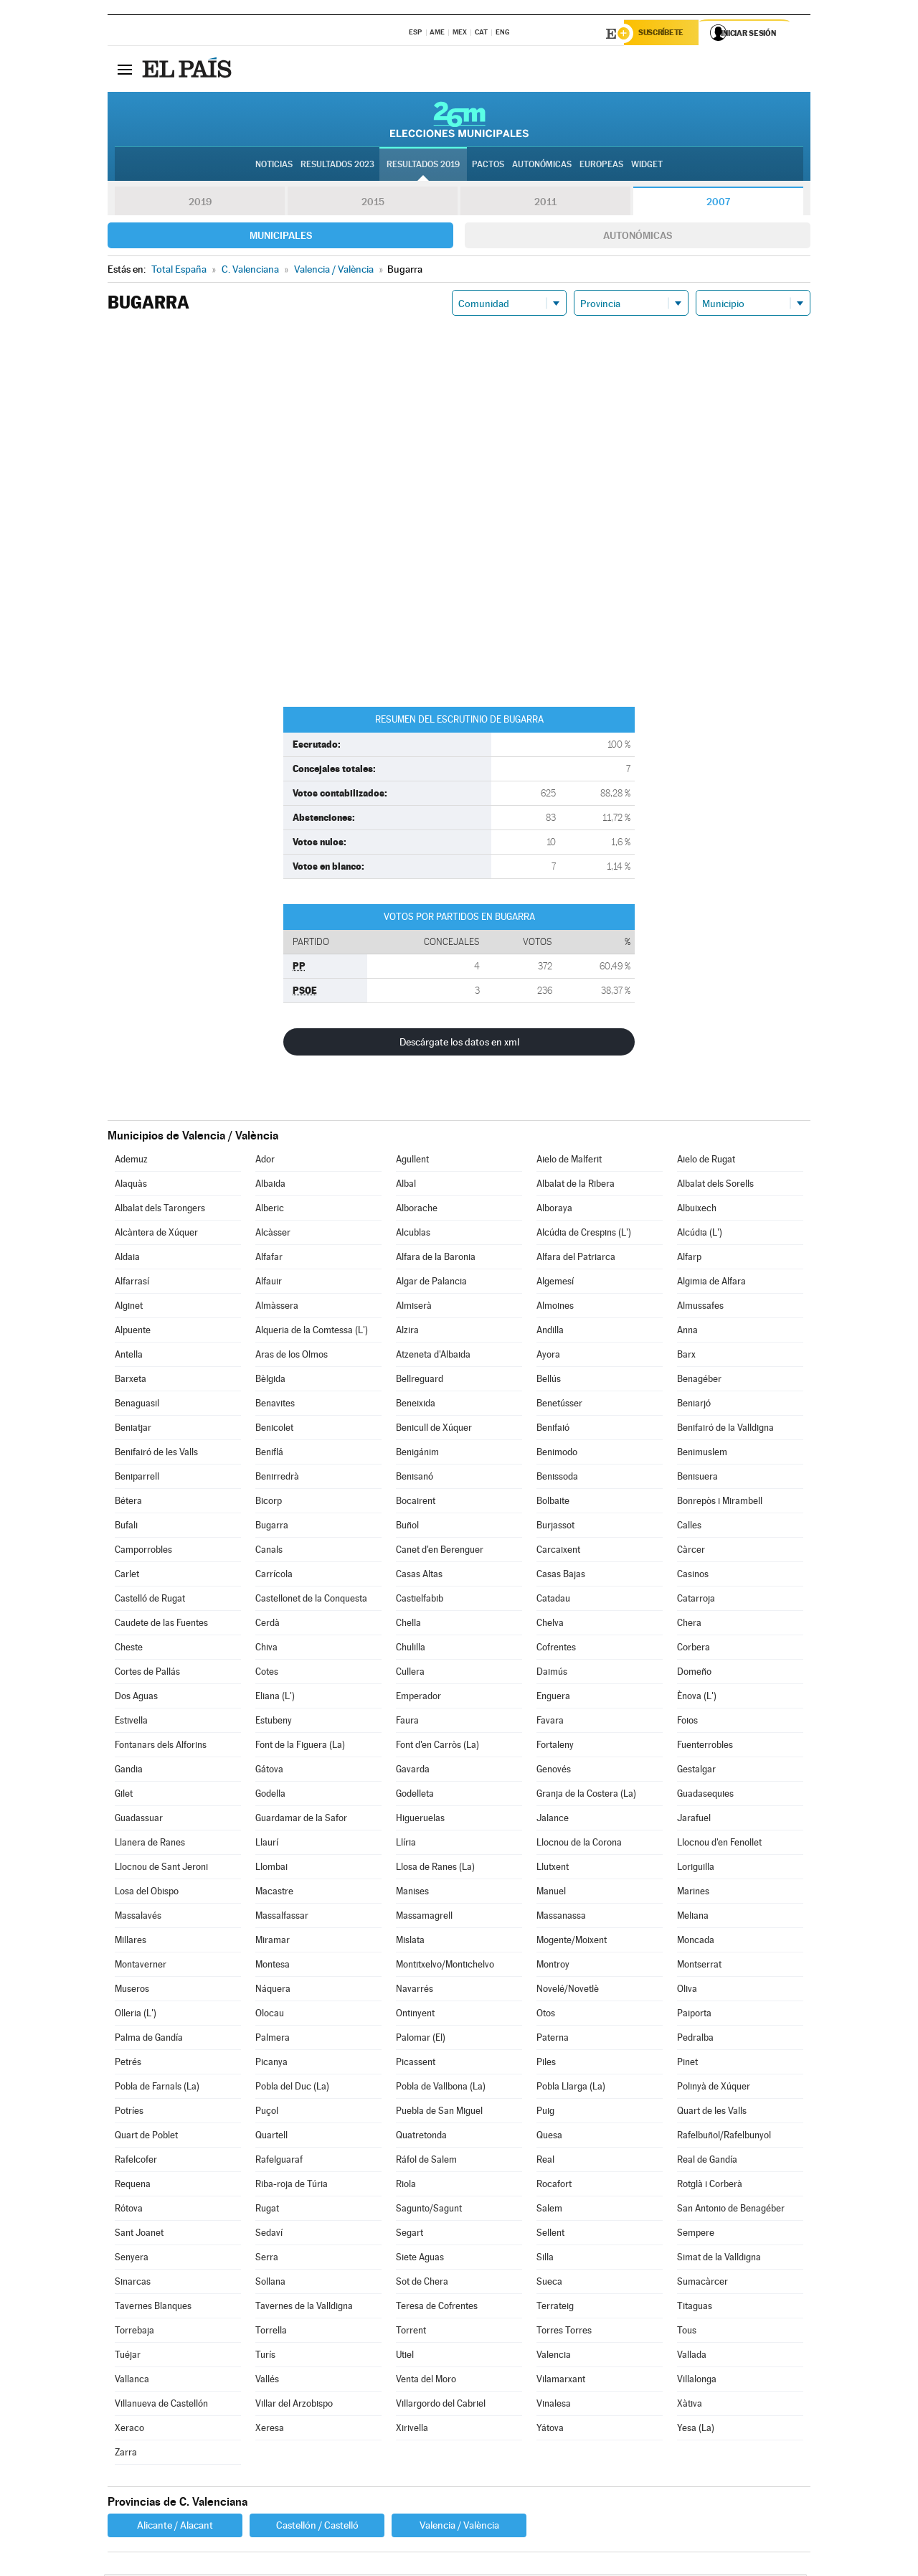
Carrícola (274, 1576)
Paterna (552, 2039)
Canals (269, 1551)
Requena (133, 2186)
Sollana (270, 2283)
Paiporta (694, 2015)
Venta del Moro (426, 2381)
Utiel (405, 2356)
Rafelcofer (136, 2161)
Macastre (274, 1893)
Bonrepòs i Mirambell (719, 1503)
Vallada (691, 2356)
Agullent (412, 1161)
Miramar (272, 1942)
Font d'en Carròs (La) (437, 1746)
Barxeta (130, 1381)
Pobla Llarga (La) (570, 2088)
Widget (647, 166)
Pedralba (695, 2039)
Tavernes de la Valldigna (304, 2308)
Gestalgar (696, 1771)
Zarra (126, 2454)
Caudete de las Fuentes (161, 1625)
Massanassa (561, 1917)
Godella (270, 1795)
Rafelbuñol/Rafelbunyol (724, 2137)
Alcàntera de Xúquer (156, 1234)
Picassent (415, 2064)
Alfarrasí (132, 1283)
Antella (129, 1356)
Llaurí (266, 1844)
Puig (545, 2112)
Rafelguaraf (279, 2161)
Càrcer (691, 1551)
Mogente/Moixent (571, 1942)
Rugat (267, 2210)
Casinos (693, 1576)
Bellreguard (419, 1381)
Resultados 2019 (423, 166)
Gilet (124, 1795)
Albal (406, 1185)
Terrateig (555, 2308)
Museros (132, 1990)
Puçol (266, 2112)
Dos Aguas (136, 1698)
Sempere (695, 2234)
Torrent (411, 2332)
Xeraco (129, 2430)
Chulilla (410, 1649)
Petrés (128, 2064)
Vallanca (132, 2381)
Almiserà (414, 1307)
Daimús (551, 1673)
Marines (693, 1893)
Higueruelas (420, 1820)
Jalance (552, 1820)
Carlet (127, 1576)
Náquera (272, 1990)
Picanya (271, 2064)
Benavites (275, 1405)
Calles (689, 1527)
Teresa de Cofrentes (437, 2308)
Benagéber (699, 1381)
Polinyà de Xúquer (713, 2088)
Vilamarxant (560, 2381)
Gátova (269, 1771)
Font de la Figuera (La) (300, 1746)
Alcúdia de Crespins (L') (583, 1234)
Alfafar (269, 1259)
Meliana (693, 1917)
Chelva (550, 1625)
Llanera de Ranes (150, 1844)
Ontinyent (415, 2015)
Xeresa (269, 2430)
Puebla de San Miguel (439, 2112)
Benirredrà (277, 1478)
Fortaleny (555, 1746)
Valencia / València (459, 2527)
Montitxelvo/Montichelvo (445, 1966)
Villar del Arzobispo (294, 2405)
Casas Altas (419, 1576)
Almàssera (276, 1307)
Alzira (407, 1332)
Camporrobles (143, 1551)
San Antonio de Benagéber (731, 2210)
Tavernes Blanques (153, 2308)
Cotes (266, 1673)
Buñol (407, 1527)
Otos (545, 2015)
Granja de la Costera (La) (586, 1795)
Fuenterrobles (705, 1746)
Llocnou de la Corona (579, 1844)
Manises (412, 1893)
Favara (550, 1722)
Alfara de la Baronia (435, 1259)
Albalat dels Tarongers (160, 1210)
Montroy (552, 1966)
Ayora (548, 1356)
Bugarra (271, 1527)
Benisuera (697, 1478)
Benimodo (556, 1454)
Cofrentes (556, 1649)
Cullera (410, 1673)
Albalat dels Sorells (715, 1185)
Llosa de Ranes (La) (435, 1868)
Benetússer (559, 1405)
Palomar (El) (420, 2039)
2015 (372, 204)
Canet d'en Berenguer (439, 1551)
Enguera (553, 1698)
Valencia (553, 2356)
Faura (407, 1722)
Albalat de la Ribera (575, 1185)
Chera (689, 1625)
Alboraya (554, 1210)
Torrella (271, 2332)
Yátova (550, 2430)
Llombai (271, 1868)
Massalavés (138, 1917)
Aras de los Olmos (291, 1356)
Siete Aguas (420, 2259)
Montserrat (699, 1966)
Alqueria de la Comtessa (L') (311, 1332)
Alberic (269, 1210)
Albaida (270, 1185)
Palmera (272, 2039)
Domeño (694, 1673)
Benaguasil (137, 1405)
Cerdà (267, 1625)
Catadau (553, 1600)
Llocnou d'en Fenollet (719, 1844)
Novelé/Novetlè (567, 1990)
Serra (266, 2259)
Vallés (267, 2381)
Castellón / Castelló (317, 2527)
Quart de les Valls (712, 2112)
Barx (686, 1356)
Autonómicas (637, 237)
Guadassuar (139, 1820)
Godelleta (415, 1795)
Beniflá (269, 1454)
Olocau (269, 2015)
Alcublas (413, 1234)
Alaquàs (131, 1185)
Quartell (271, 2137)
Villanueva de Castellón (161, 2405)
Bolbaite (552, 1503)
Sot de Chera (422, 2283)
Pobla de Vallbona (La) (441, 2088)
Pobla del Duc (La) (292, 2088)
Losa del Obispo (147, 1893)
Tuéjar (128, 2356)
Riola (406, 2186)
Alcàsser (272, 1234)
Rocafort (554, 2186)
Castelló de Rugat (150, 1600)
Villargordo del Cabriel (441, 2405)
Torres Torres (564, 2332)
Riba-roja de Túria (291, 2186)
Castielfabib (419, 1600)
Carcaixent (558, 1551)
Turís (265, 2356)
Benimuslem (702, 1454)
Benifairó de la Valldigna (725, 1429)
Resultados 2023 (337, 166)
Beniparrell (137, 1478)
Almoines (555, 1307)
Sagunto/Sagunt (429, 2210)
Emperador (418, 1698)
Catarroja (696, 1600)
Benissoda (557, 1478)
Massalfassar (281, 1917)
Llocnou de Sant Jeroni (161, 1868)
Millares (130, 1942)
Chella (408, 1625)
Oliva (687, 1990)
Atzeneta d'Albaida (433, 1356)
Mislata (410, 1942)
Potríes (129, 2112)
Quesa (549, 2137)
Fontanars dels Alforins (161, 1746)
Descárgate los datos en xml (459, 1044)
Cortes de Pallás (147, 1673)
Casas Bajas (560, 1576)
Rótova (129, 2210)
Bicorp (268, 1503)
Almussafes (700, 1307)
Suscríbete (664, 34)
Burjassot (555, 1527)
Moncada (695, 1942)
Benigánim (417, 1454)
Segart (409, 2234)
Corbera (693, 1649)
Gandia (129, 1771)
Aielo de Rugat (706, 1161)
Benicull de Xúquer (434, 1429)
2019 (200, 204)
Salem (549, 2210)
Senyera (131, 2259)
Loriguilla (695, 1868)
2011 (545, 204)
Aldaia (127, 1259)
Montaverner (140, 1966)
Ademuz (131, 1161)
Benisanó (414, 1478)
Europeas (601, 166)
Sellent (550, 2234)
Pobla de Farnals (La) (157, 2088)
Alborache (416, 1210)
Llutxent (552, 1868)
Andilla (550, 1332)
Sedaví (269, 2234)
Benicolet (274, 1429)
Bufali (126, 1527)
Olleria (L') (135, 2015)
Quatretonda (421, 2137)
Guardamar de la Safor (301, 1820)
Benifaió (552, 1429)
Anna (687, 1332)
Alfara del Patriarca (575, 1259)
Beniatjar (133, 1429)
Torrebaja (134, 2332)
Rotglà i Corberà (709, 2186)
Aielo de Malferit (569, 1161)
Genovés (553, 1771)
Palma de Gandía (149, 2039)
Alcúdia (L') (699, 1234)
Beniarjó (694, 1405)
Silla (545, 2259)
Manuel (551, 1893)
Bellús (548, 1381)
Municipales (281, 237)
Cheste (129, 1649)
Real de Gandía (707, 2161)
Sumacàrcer (702, 2283)
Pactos (488, 166)
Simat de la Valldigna (719, 2259)
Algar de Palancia (431, 1283)
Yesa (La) (695, 2430)
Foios (687, 1722)
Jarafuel (694, 1820)
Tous (686, 2332)
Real (545, 2161)
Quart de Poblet (146, 2137)
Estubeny (273, 1722)
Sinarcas (133, 2283)
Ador (265, 1161)
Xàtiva (689, 2405)
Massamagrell (424, 1917)
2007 (718, 204)
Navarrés (414, 1990)
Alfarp (689, 1259)
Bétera (128, 1503)
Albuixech (696, 1210)
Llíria (406, 1844)
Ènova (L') (696, 1698)
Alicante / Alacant (175, 2527)
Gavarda (413, 1771)
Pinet (687, 2064)
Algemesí (555, 1283)
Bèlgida (270, 1381)
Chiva (266, 1649)
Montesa (272, 1966)
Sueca (549, 2283)
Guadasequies (705, 1795)
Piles (546, 2064)
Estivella (131, 1722)
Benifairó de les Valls (156, 1454)
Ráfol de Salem (426, 2161)
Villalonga (696, 2381)
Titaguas (694, 2308)
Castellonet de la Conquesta (311, 1600)
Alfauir (268, 1283)
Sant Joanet (139, 2234)
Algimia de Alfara (711, 1283)
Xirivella (412, 2430)
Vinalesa (553, 2405)
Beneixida (415, 1405)
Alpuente (133, 1332)
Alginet (129, 1307)
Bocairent (415, 1503)
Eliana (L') (275, 1698)
